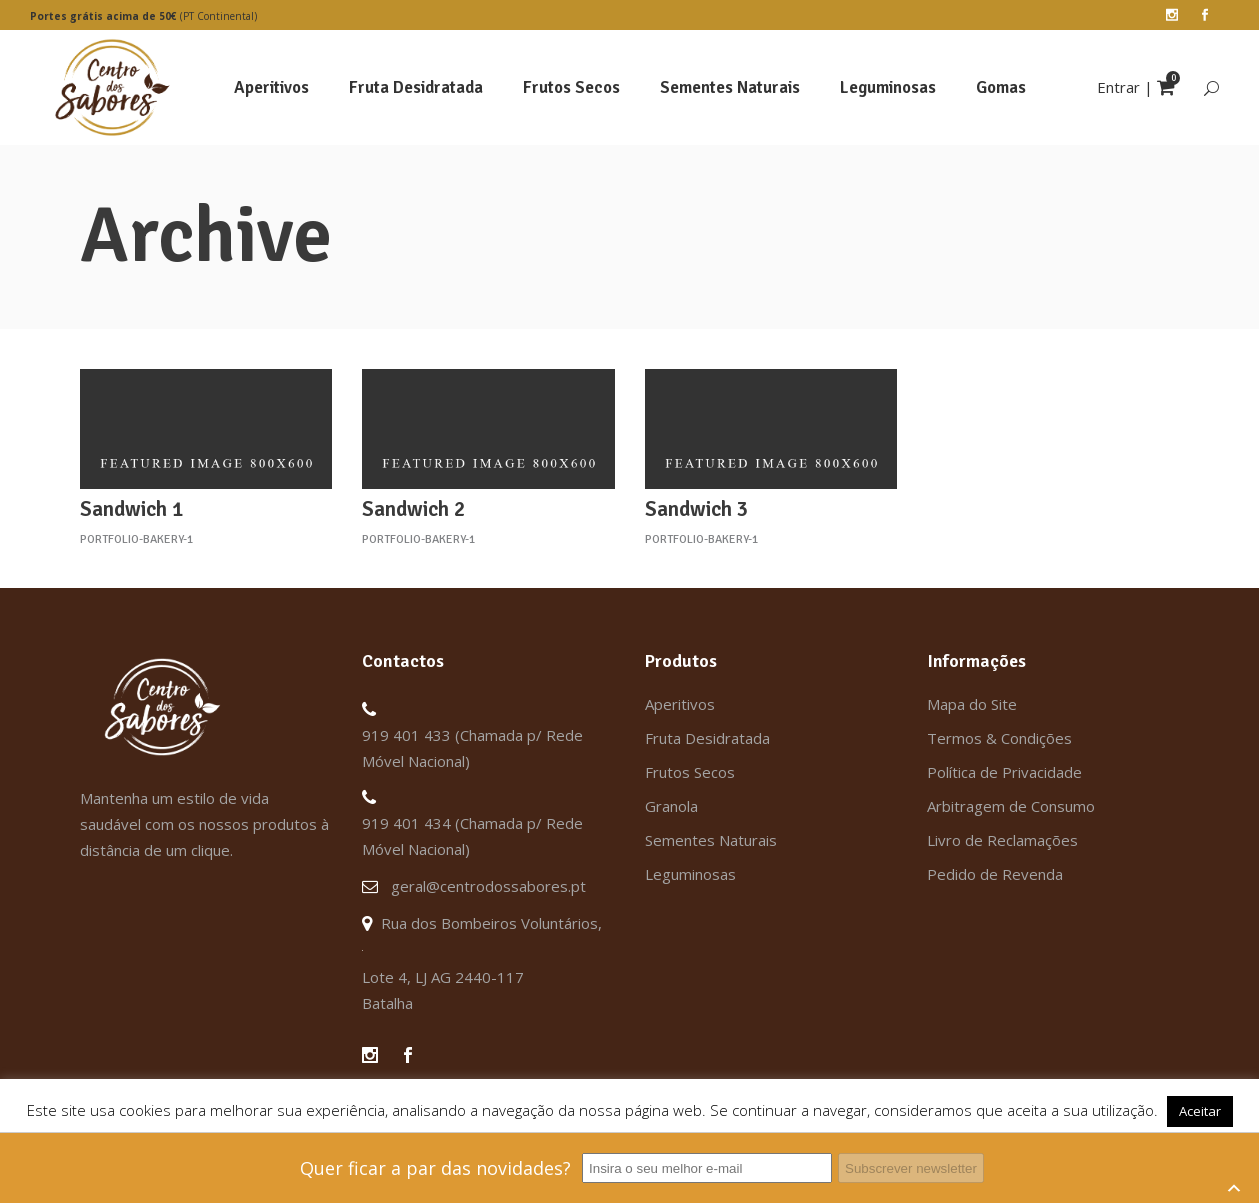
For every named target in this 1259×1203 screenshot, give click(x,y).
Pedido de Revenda (995, 874)
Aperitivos (680, 704)
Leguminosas (690, 874)
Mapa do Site (972, 704)
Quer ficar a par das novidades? (435, 1168)
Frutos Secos (690, 772)
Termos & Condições (999, 738)
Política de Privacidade (1004, 772)
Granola (671, 806)
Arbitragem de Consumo (1011, 806)
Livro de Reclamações (1002, 840)
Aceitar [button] (1200, 1111)
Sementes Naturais (711, 840)
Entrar (1118, 87)
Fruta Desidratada (707, 738)
